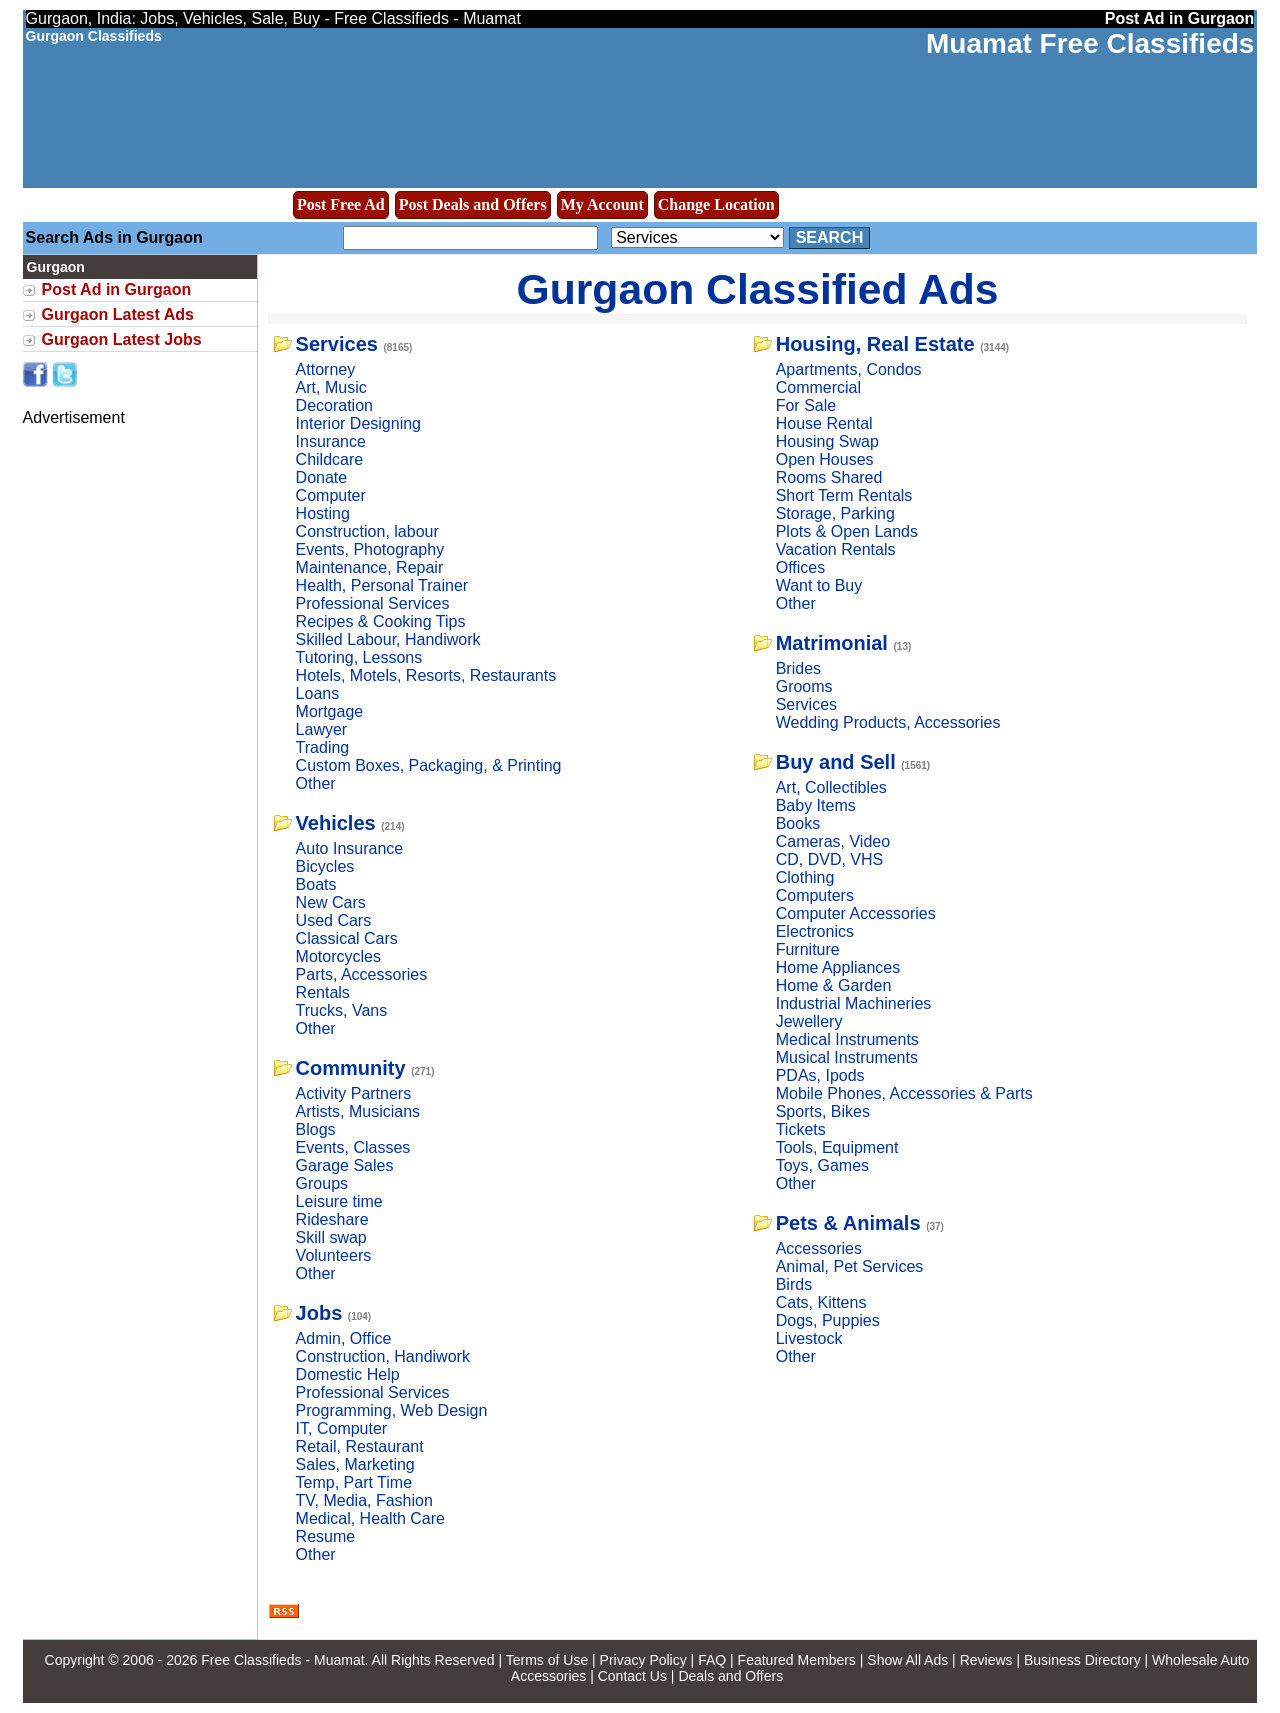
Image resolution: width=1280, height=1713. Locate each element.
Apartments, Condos (849, 369)
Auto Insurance (350, 848)
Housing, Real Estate (875, 344)
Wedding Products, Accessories (888, 722)
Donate (322, 477)
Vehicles (336, 823)
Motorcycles (338, 956)
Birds (794, 1284)
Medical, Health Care (370, 1518)
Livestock (809, 1338)
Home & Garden (834, 985)
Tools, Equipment (837, 1147)
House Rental (824, 423)
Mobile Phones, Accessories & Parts (904, 1093)
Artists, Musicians (358, 1111)
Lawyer (322, 729)
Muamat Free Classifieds (1090, 43)
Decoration (334, 405)
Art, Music (331, 387)
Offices (801, 567)
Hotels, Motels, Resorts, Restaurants (426, 675)
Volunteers (334, 1255)
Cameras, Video (833, 841)
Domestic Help (348, 1374)
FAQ (712, 1660)
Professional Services (373, 603)
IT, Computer (342, 1428)
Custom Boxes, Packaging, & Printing (429, 765)
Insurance (331, 441)
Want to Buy (819, 585)
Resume (326, 1536)
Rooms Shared (829, 477)
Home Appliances (838, 967)
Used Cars (334, 920)
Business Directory (1082, 1660)
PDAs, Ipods (820, 1075)
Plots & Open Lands (847, 531)
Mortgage (330, 711)
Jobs (319, 1313)
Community (351, 1068)
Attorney (326, 369)
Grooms (804, 686)
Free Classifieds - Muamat (282, 1660)
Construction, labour (367, 531)
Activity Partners (354, 1093)
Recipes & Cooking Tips (381, 621)
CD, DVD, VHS (830, 859)
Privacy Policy (643, 1660)
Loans (318, 693)
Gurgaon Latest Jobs (122, 339)
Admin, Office (344, 1338)
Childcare (330, 459)
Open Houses (825, 459)
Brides (798, 668)
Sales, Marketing (355, 1464)
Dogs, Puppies (828, 1320)
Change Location (716, 204)
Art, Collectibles (831, 787)
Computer (331, 495)
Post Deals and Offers (473, 204)
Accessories (819, 1248)
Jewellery (809, 1021)
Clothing (805, 877)
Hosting (323, 513)
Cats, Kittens (821, 1302)
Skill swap (331, 1237)
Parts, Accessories (362, 974)
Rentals (323, 992)
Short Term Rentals (844, 495)
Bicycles (325, 866)
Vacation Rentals (836, 549)
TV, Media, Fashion (364, 1500)
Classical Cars (347, 938)
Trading (323, 747)
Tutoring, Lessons (359, 657)
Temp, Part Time (354, 1482)
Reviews (986, 1660)
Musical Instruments (847, 1057)
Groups (322, 1183)
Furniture (808, 949)
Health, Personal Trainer (382, 585)
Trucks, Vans (342, 1010)
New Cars (331, 902)
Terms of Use (547, 1660)
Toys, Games (822, 1165)
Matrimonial (832, 643)
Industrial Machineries (854, 1003)
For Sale (806, 405)
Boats (316, 884)
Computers (815, 895)
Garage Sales (345, 1165)
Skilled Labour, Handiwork (388, 639)
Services (337, 344)
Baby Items (816, 805)
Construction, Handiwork (383, 1356)
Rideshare (332, 1219)
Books (798, 823)
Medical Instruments (847, 1039)
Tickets (801, 1129)
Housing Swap (827, 441)
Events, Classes (353, 1147)
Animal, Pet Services (850, 1266)
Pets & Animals (848, 1223)
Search (830, 237)
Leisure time (339, 1201)
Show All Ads (907, 1660)
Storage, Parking (835, 513)
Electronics (815, 931)
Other (316, 783)
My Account (602, 204)
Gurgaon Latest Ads (118, 314)
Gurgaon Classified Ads (758, 289)
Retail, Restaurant (360, 1446)
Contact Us (632, 1676)
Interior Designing (358, 423)
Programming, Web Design (392, 1410)
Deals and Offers (730, 1676)
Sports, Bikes (823, 1111)
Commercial (818, 387)
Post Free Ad (341, 204)
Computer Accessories (856, 913)
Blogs (316, 1129)
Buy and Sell (836, 762)
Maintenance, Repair (370, 567)
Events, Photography (370, 549)
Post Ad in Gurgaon (117, 289)
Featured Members (797, 1660)
